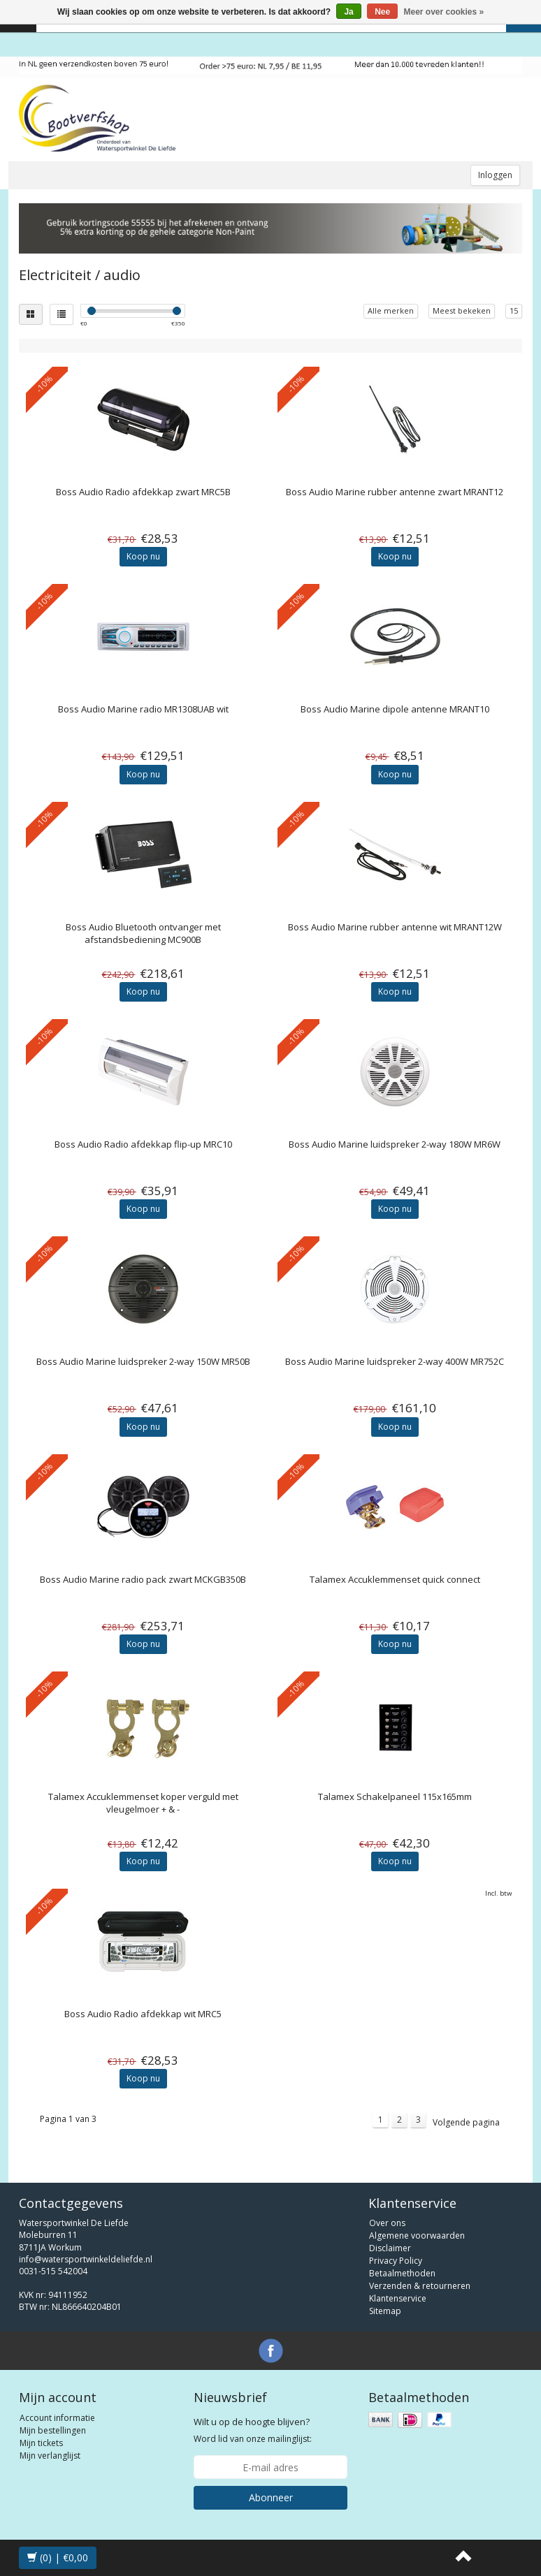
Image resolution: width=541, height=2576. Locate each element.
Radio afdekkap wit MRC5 (143, 2013)
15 (514, 310)
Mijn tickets (41, 2443)
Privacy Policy (395, 2261)
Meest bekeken (462, 310)
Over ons (387, 2223)
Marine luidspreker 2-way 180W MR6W (394, 1144)
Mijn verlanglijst (50, 2455)
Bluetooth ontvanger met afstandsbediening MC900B (143, 933)
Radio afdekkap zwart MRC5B (143, 491)
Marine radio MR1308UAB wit (143, 709)
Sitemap (385, 2311)
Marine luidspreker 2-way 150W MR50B (143, 1361)
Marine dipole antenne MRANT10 (395, 709)
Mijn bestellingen (53, 2430)
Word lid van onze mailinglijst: (253, 2430)
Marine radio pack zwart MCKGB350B (143, 1579)
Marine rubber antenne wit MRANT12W (395, 927)
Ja (348, 12)
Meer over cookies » (444, 12)
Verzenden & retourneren (419, 2286)
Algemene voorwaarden (417, 2235)
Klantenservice (397, 2298)
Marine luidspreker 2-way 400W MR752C (394, 1361)
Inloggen (495, 175)
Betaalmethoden (402, 2273)
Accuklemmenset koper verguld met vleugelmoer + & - (143, 1802)
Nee (382, 12)
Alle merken (391, 310)
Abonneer (271, 2497)
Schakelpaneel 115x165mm (395, 1796)
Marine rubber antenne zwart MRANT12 (394, 491)
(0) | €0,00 (57, 2557)
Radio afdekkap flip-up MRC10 (143, 1144)
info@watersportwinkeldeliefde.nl (85, 2259)
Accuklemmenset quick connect (395, 1579)
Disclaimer (390, 2248)
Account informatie (57, 2418)
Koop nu (143, 556)
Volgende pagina (466, 2122)
